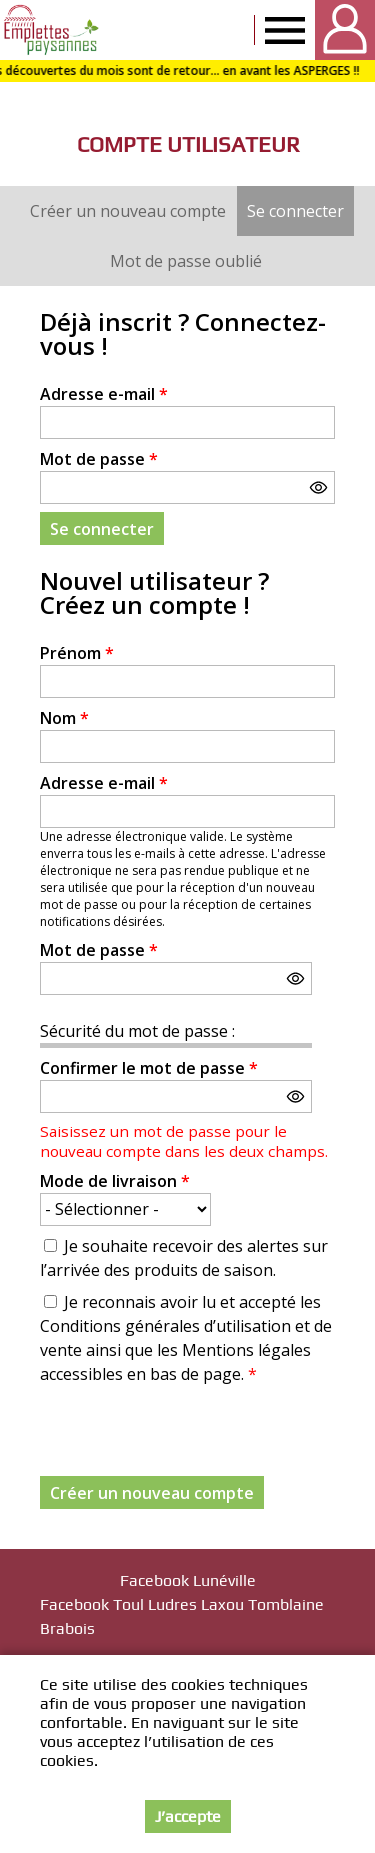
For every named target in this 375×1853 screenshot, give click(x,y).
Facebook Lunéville (188, 1580)
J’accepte (188, 1816)
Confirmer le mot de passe (149, 1068)
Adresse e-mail (104, 394)
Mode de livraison (115, 1181)
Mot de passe (99, 459)
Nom (64, 718)
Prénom (77, 653)
